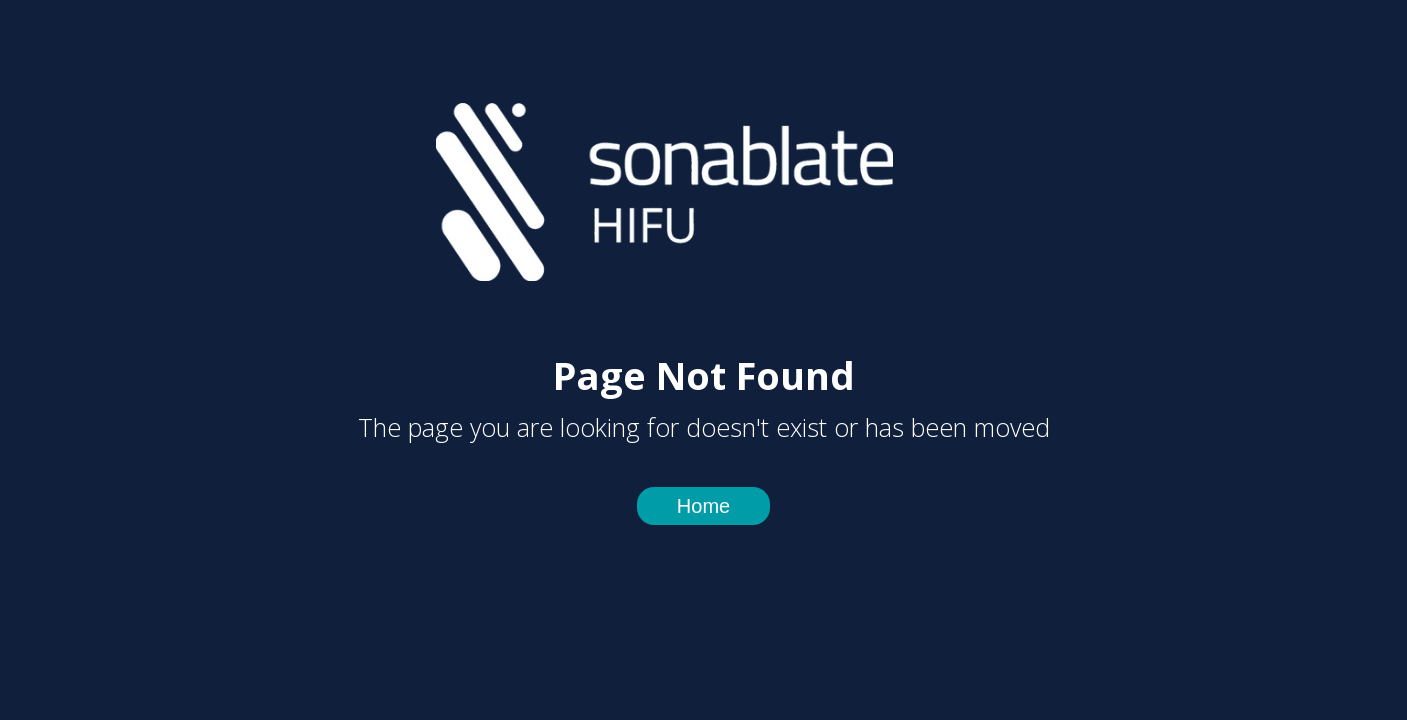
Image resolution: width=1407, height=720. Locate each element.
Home (703, 506)
